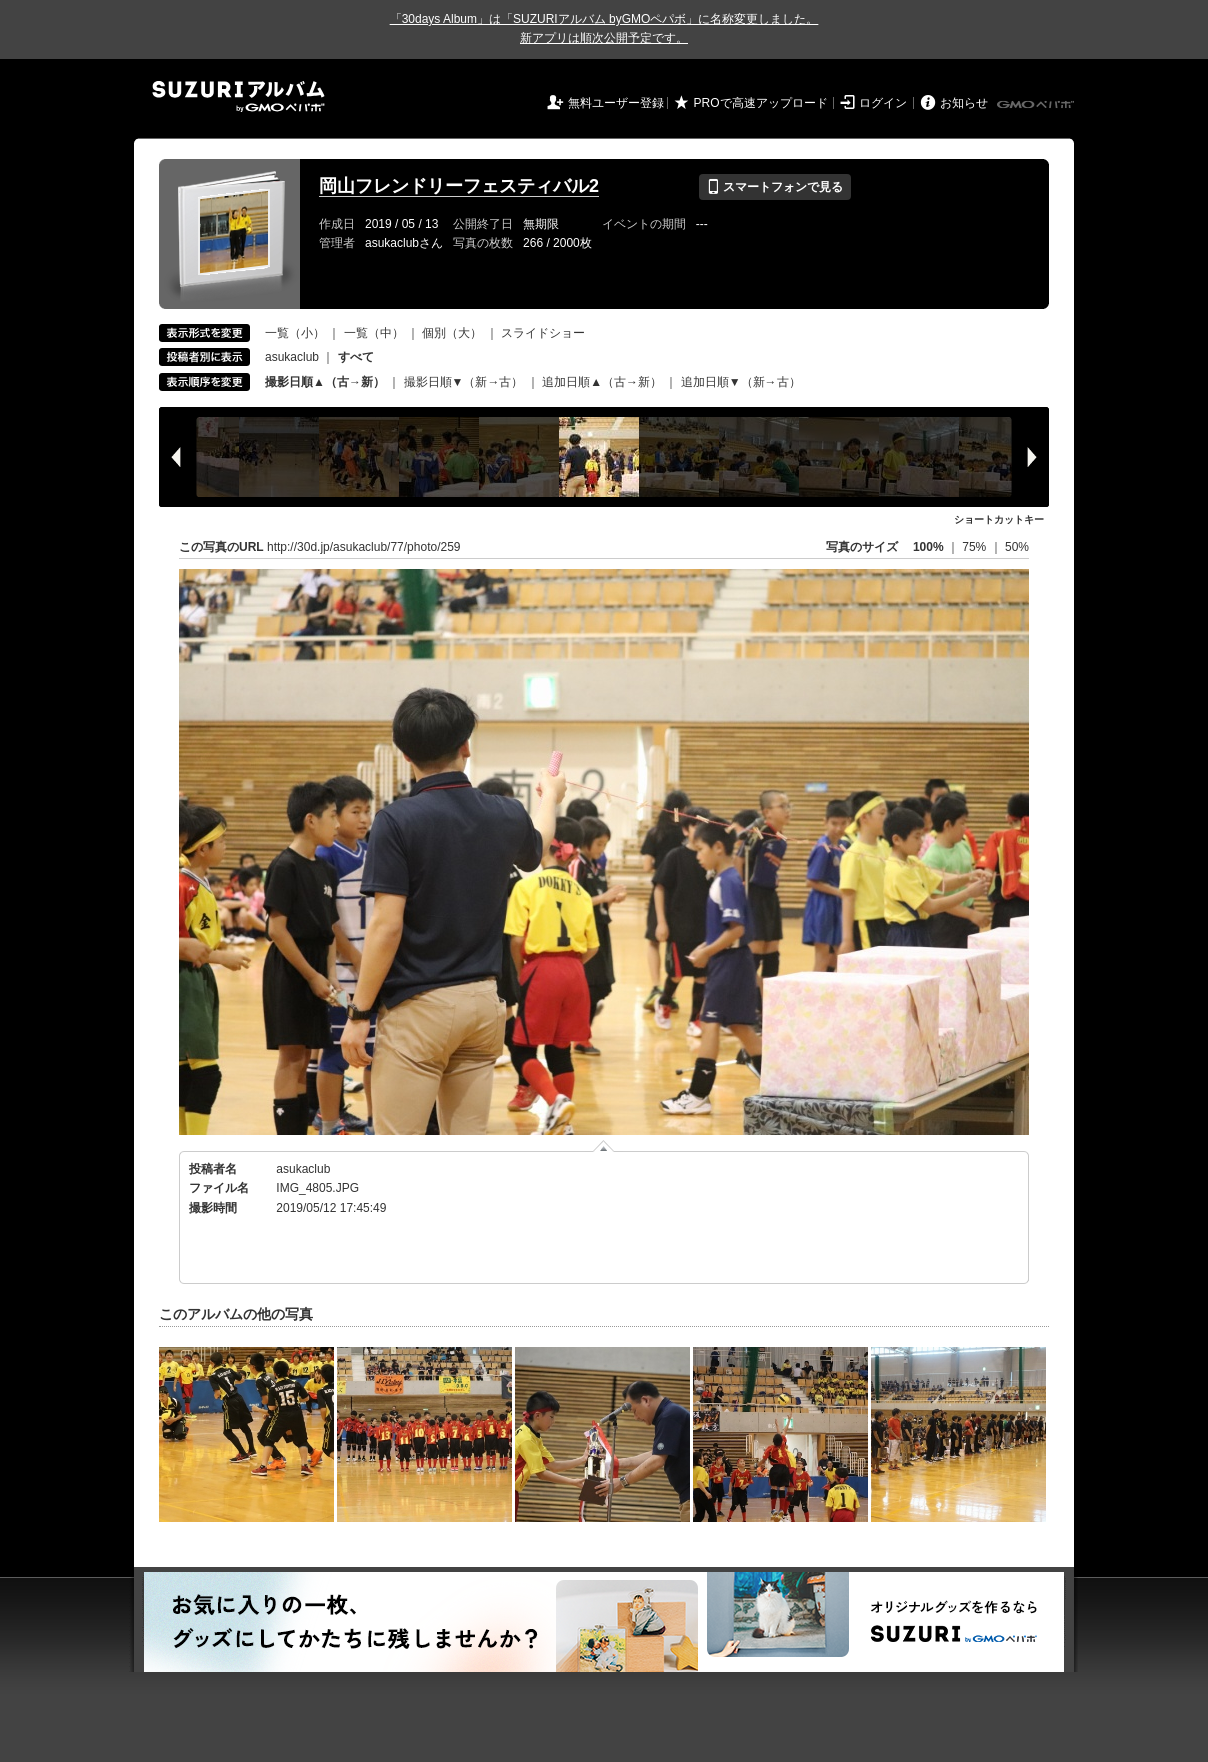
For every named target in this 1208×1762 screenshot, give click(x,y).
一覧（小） (295, 333)
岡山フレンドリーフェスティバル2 (459, 186)
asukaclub (292, 357)
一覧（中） (374, 333)
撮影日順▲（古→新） (325, 382)
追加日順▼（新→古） (741, 382)
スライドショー (543, 333)
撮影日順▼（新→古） (464, 382)
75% (975, 547)
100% (928, 547)
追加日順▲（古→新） (602, 382)
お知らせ (964, 103)
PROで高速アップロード (761, 103)
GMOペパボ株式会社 (1037, 105)
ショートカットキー (999, 519)
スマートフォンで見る (774, 187)
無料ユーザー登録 (616, 103)
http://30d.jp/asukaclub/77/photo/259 (363, 547)
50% (1017, 547)
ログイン (883, 103)
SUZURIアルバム (238, 96)
